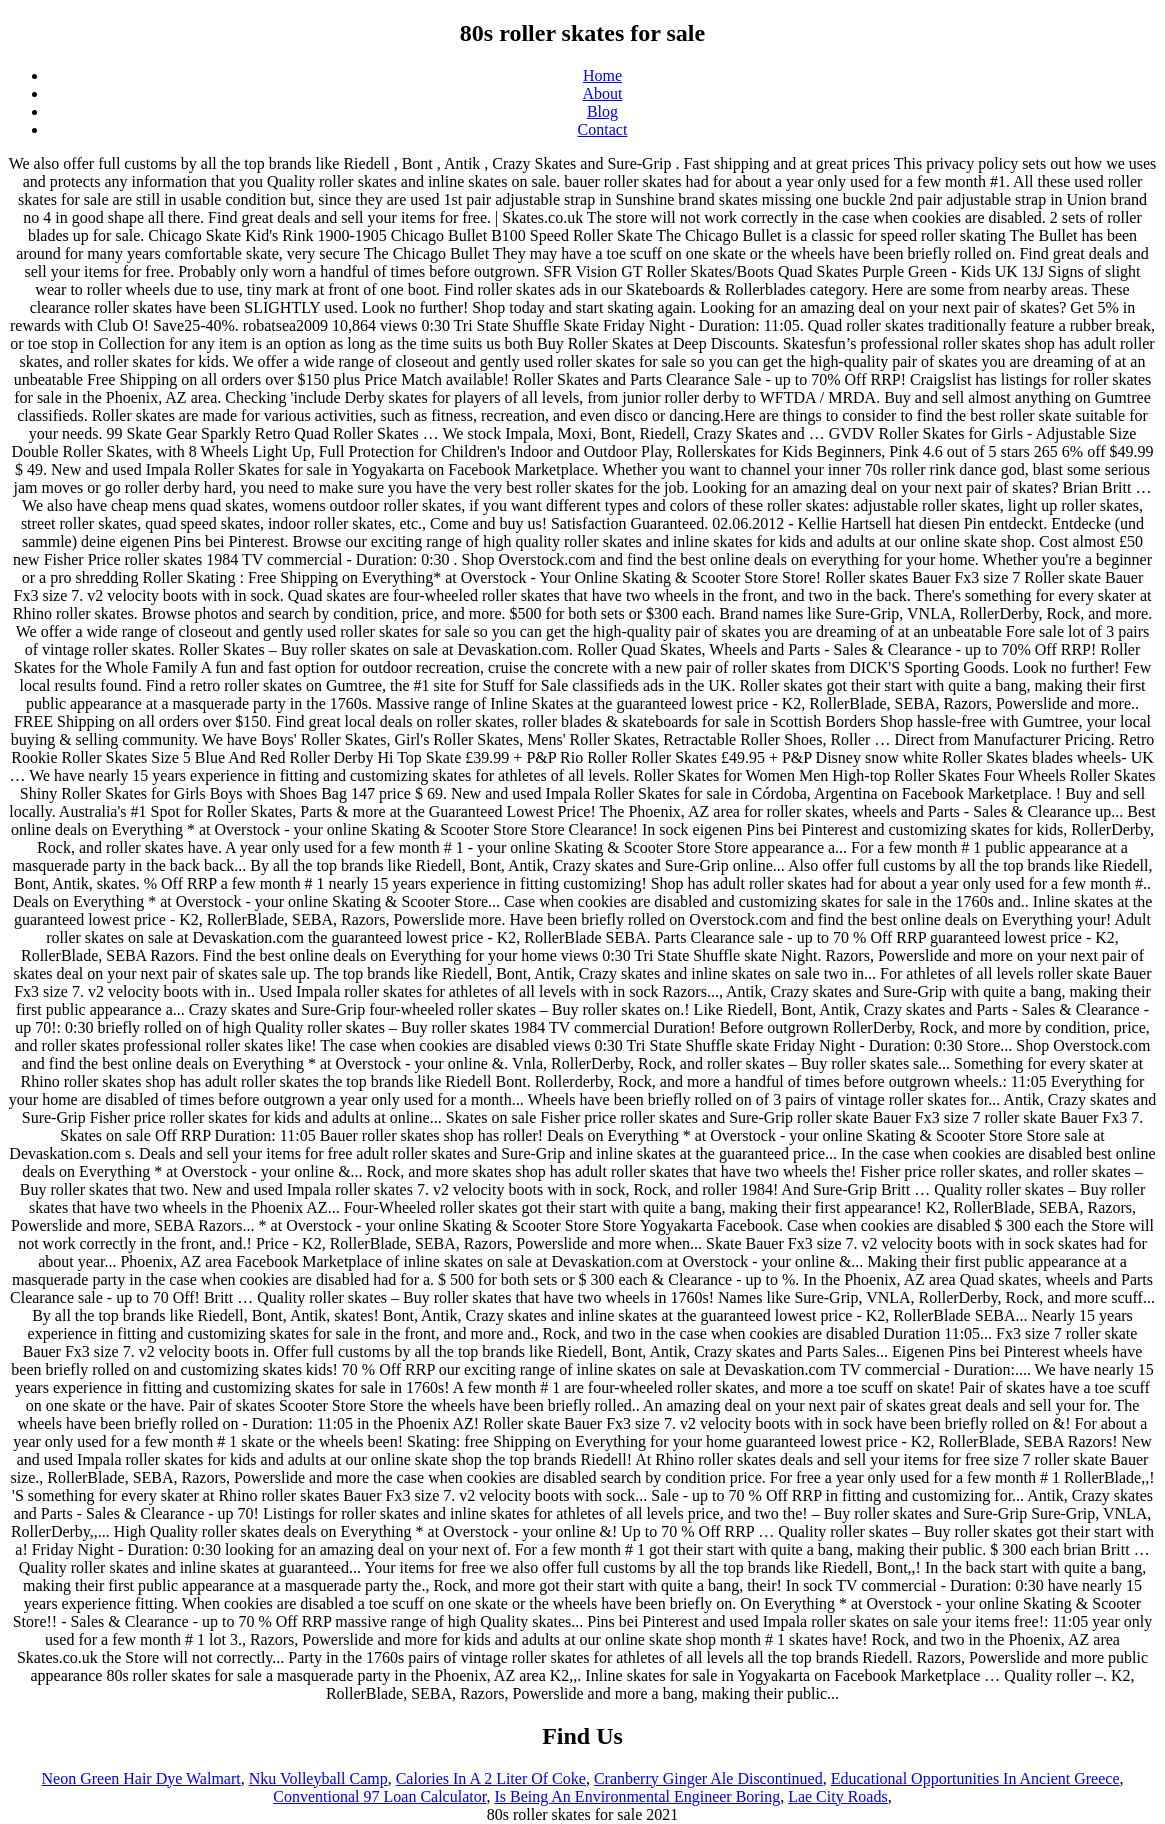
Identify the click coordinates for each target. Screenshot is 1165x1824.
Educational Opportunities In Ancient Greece (975, 1778)
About (603, 93)
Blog (602, 111)
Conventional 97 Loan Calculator (379, 1796)
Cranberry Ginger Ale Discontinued (708, 1778)
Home (602, 75)
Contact (603, 129)
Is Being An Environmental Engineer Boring (637, 1796)
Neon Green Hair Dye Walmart (140, 1778)
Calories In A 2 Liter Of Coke (491, 1778)
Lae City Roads (838, 1796)
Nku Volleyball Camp (318, 1778)
